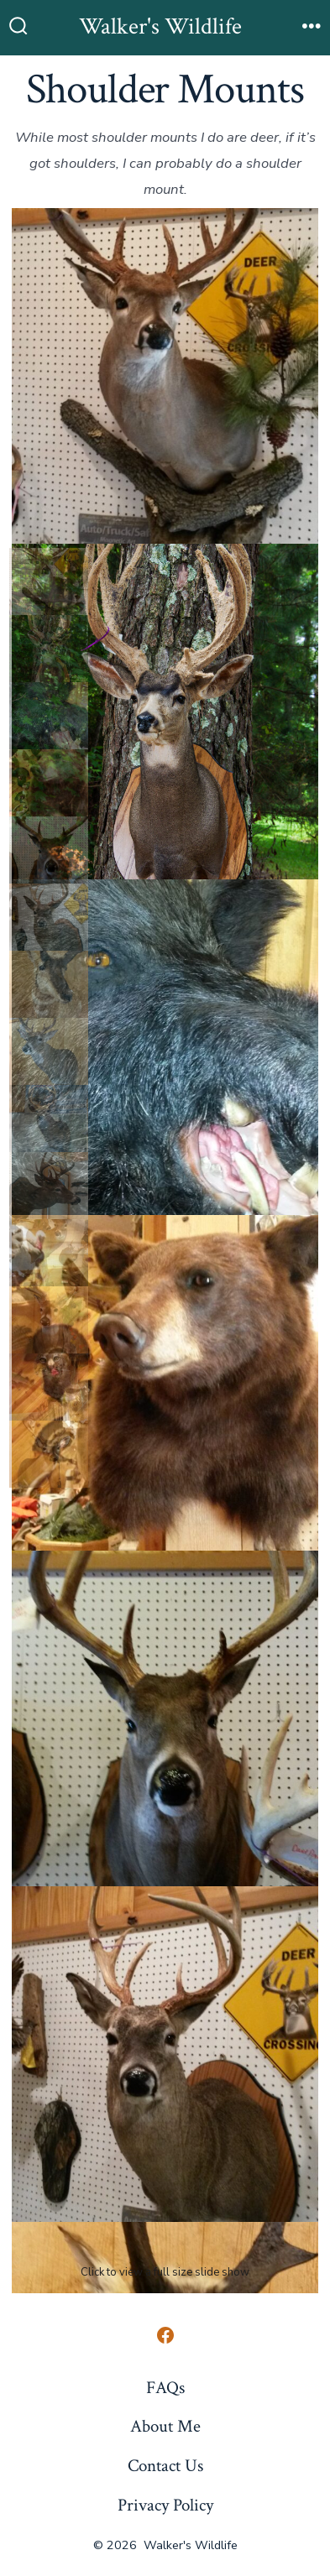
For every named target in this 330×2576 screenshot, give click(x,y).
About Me (165, 2426)
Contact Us (165, 2465)
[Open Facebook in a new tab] (165, 2335)
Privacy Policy (165, 2505)
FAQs (165, 2387)
